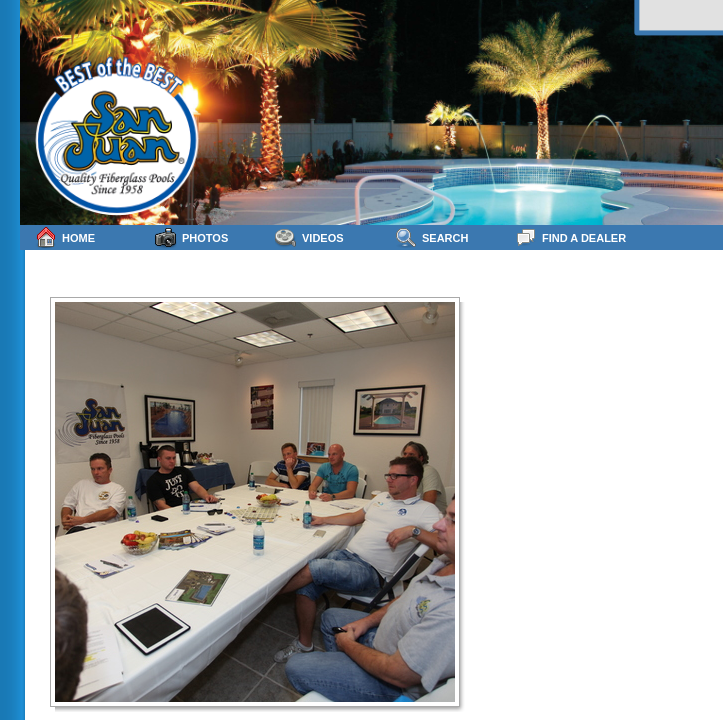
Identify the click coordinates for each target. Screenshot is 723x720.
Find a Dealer (570, 237)
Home (65, 237)
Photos (191, 237)
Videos (309, 237)
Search (431, 237)
